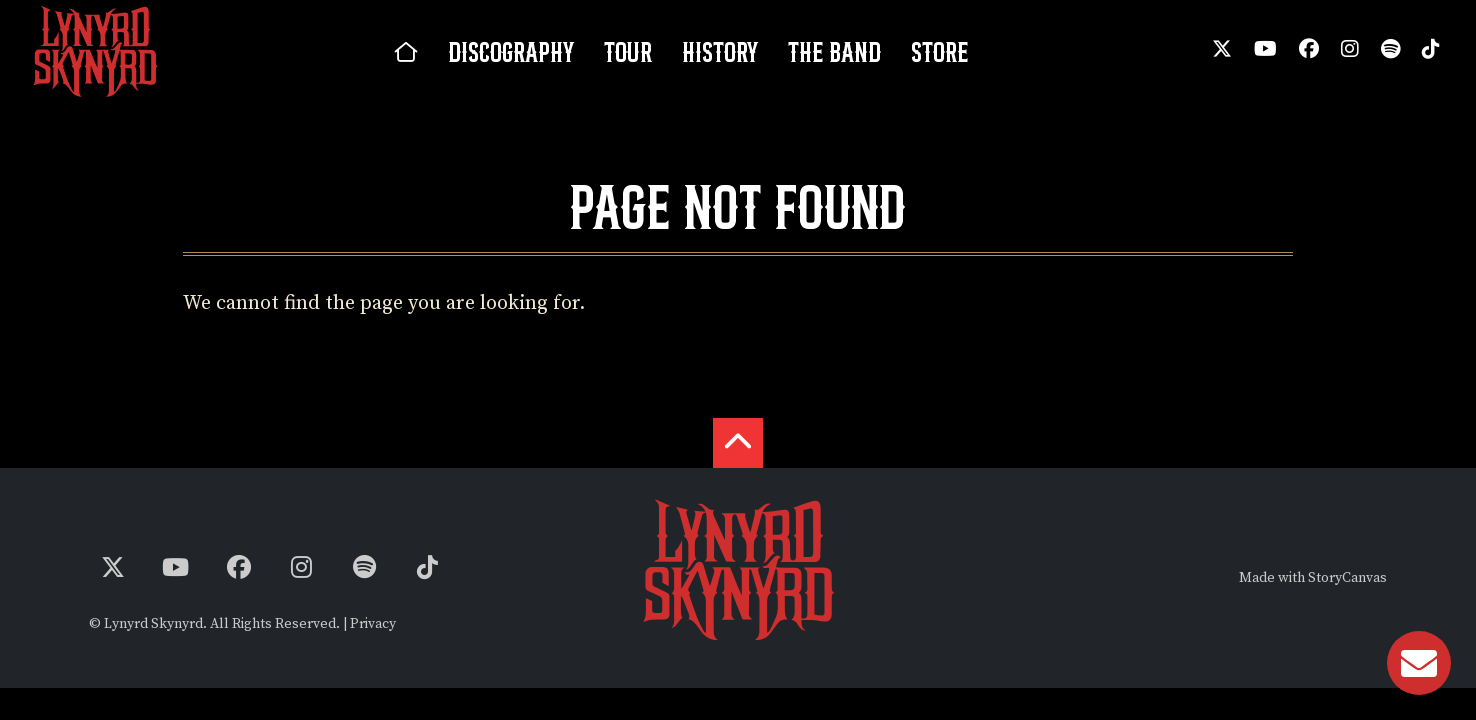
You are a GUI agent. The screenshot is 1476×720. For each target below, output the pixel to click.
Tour (628, 52)
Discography (511, 52)
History (720, 52)
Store (939, 52)
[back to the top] (738, 443)
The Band (834, 52)
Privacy (373, 624)
